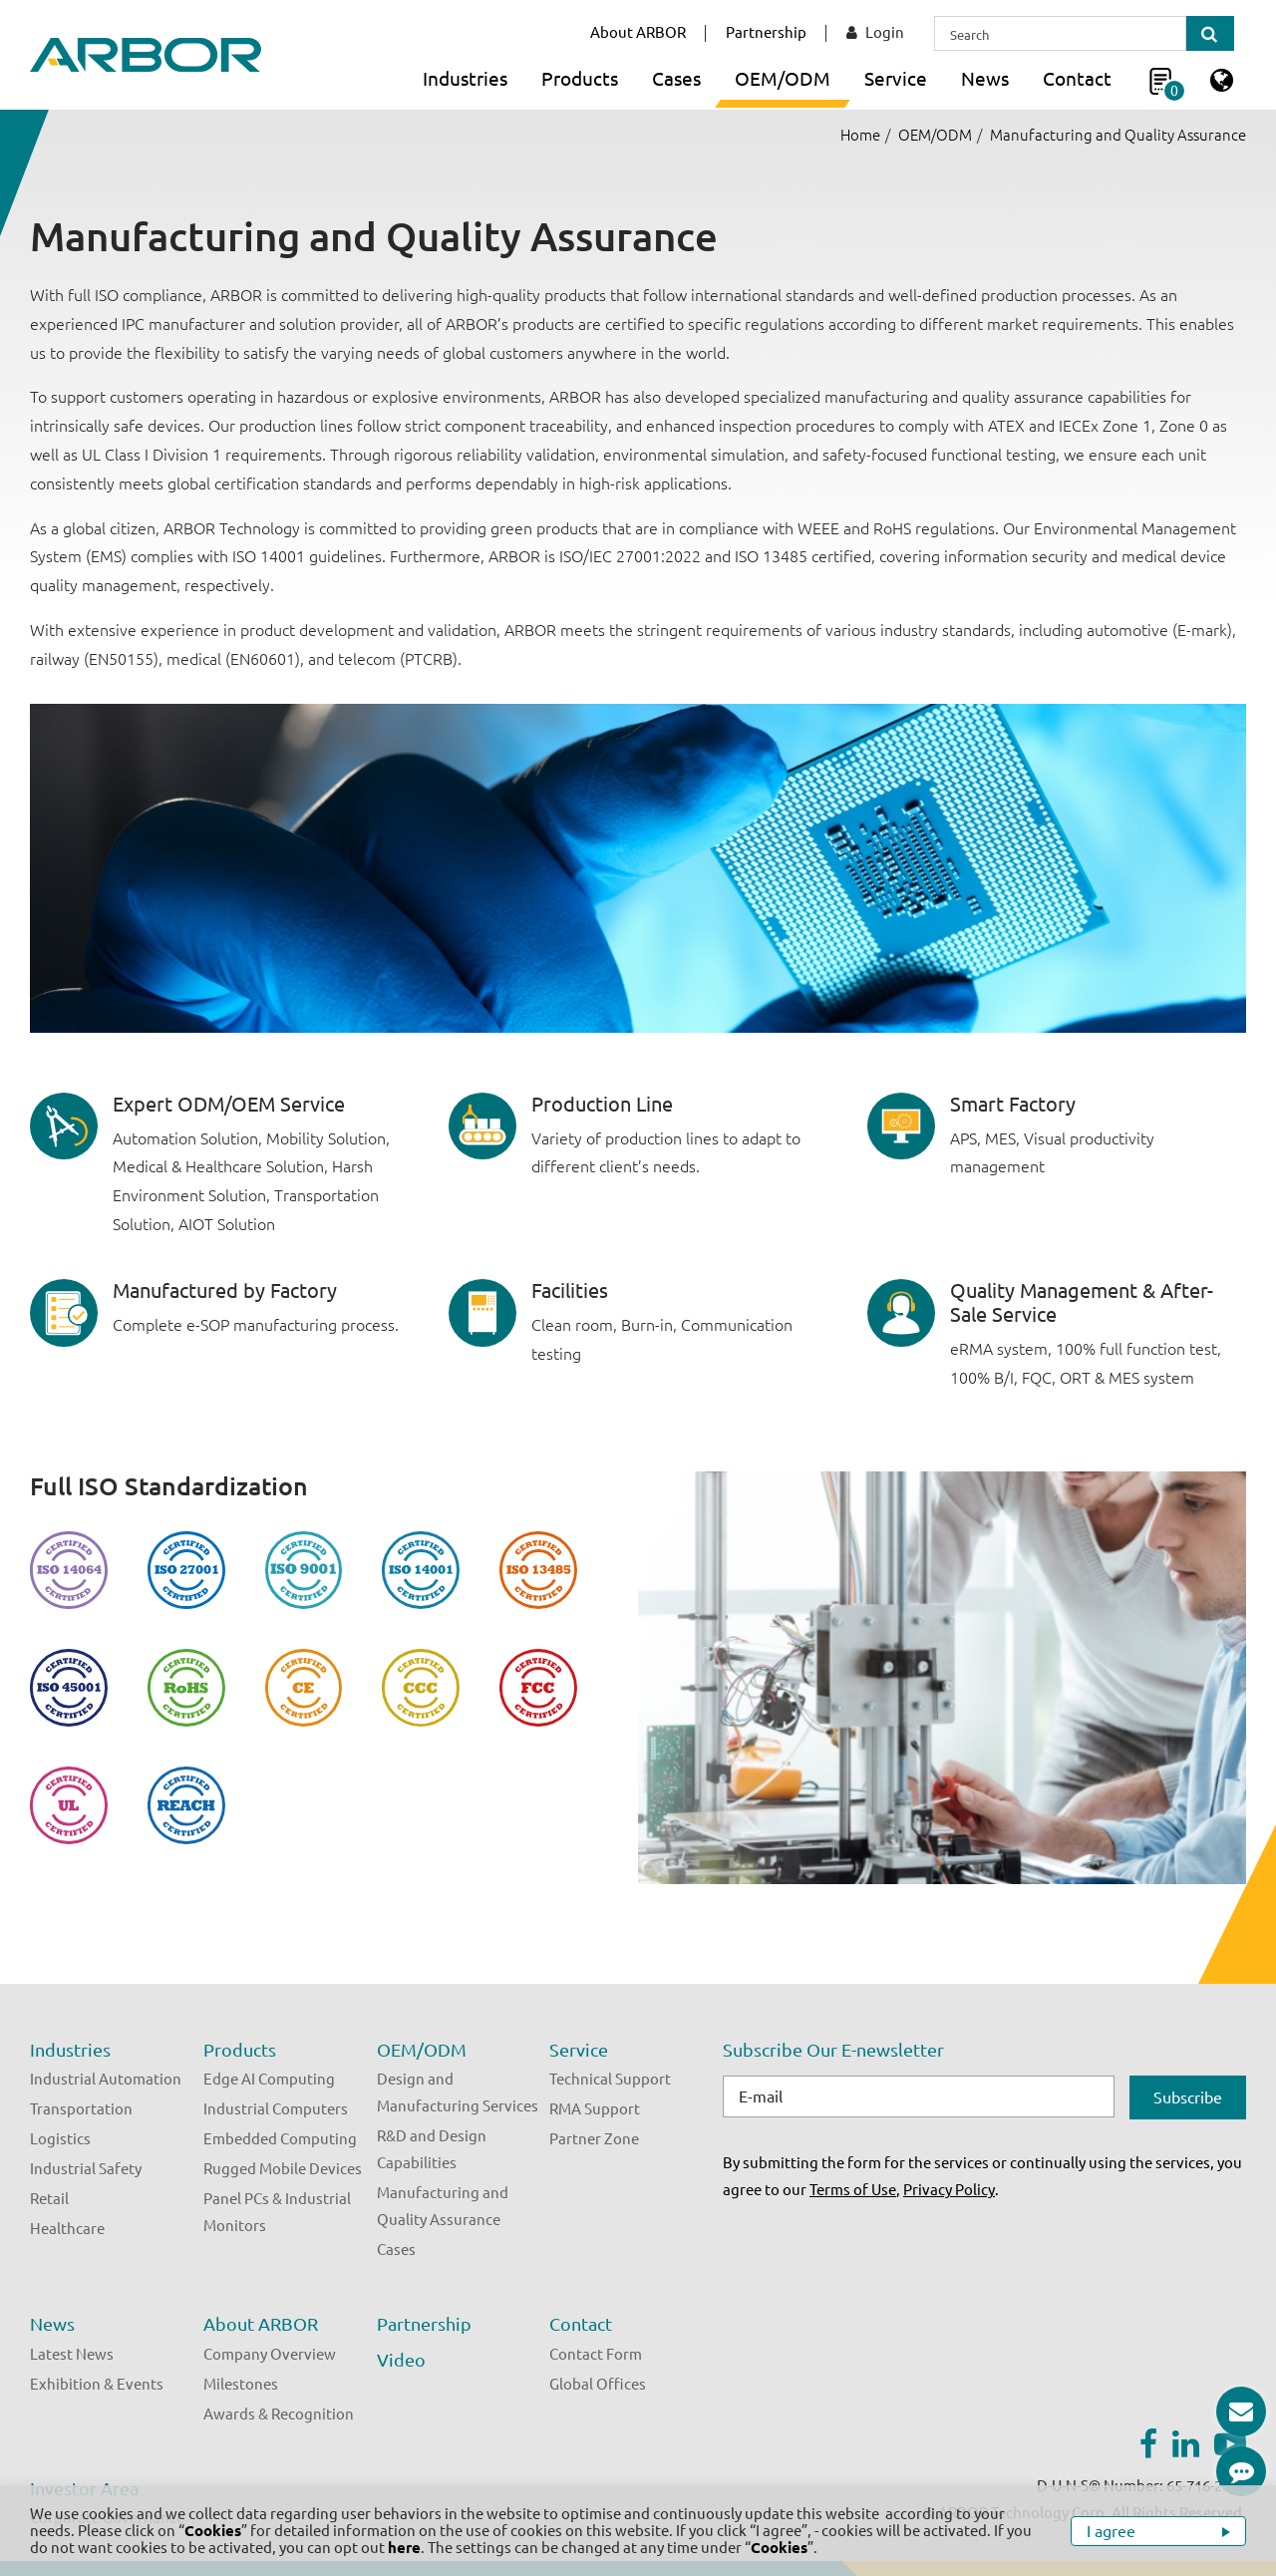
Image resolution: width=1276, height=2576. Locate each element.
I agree (1113, 2531)
